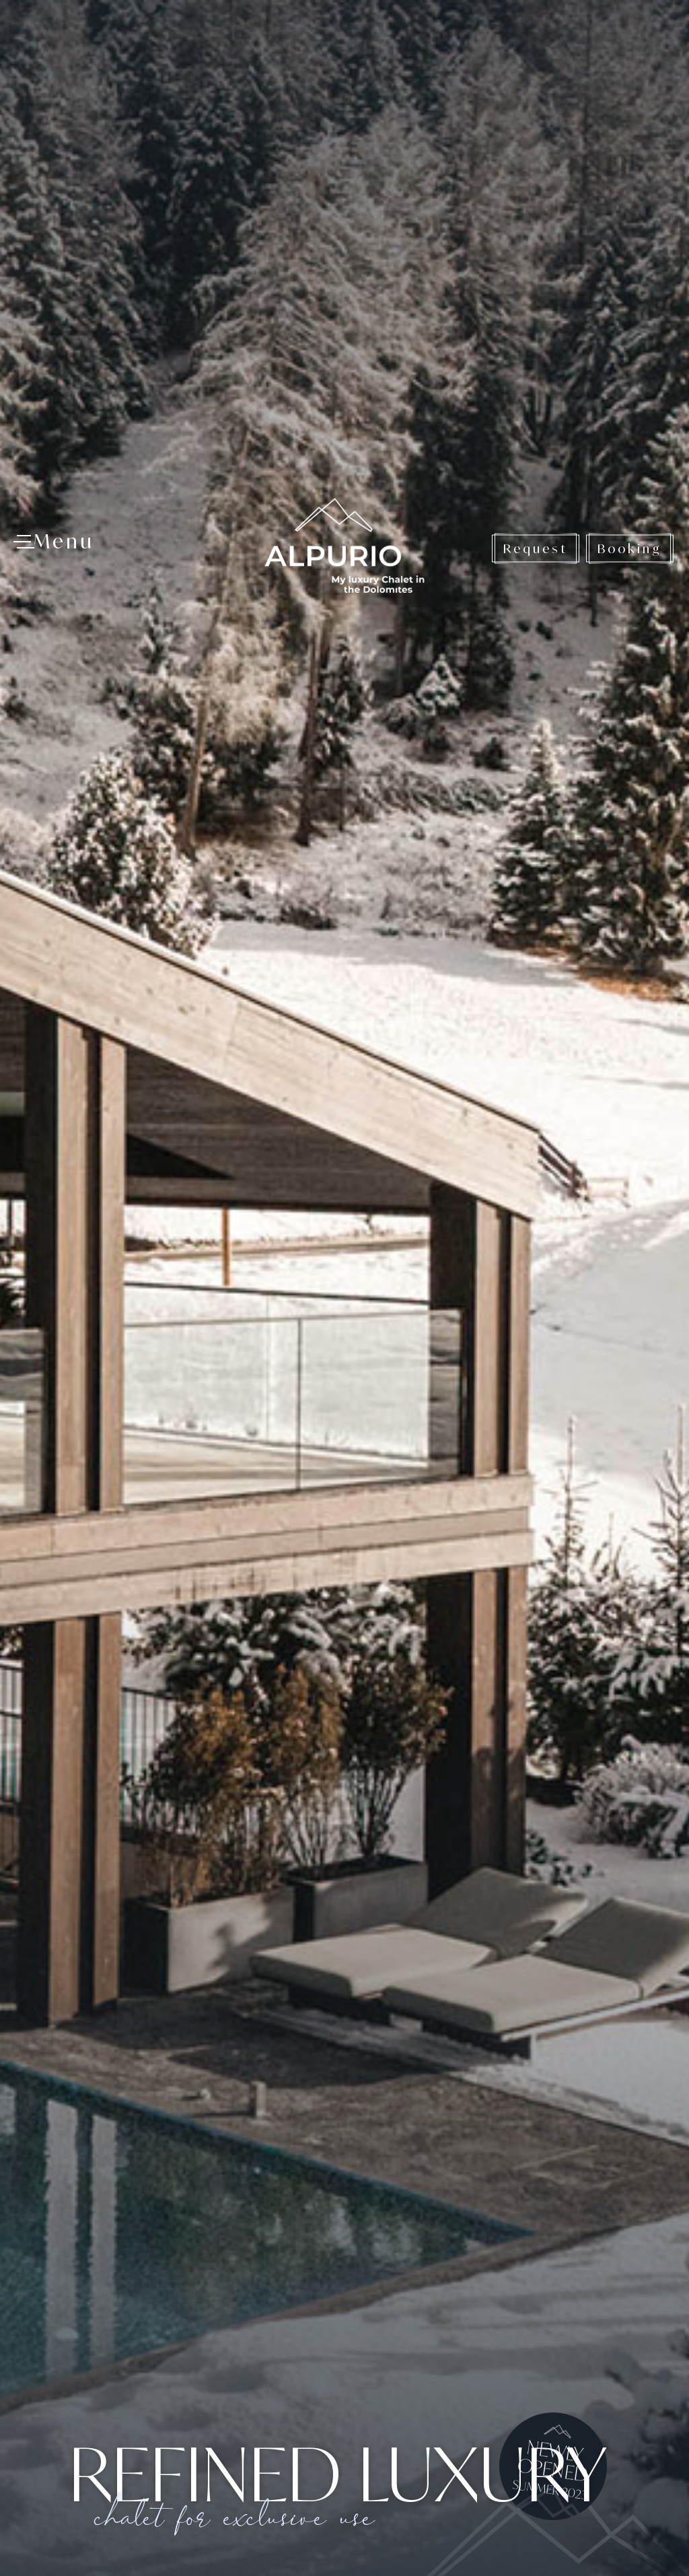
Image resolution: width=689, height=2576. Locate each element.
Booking (630, 57)
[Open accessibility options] (30, 2505)
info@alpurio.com (161, 2495)
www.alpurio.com (148, 2515)
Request (535, 57)
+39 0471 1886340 (135, 2474)
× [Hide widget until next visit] (43, 2491)
